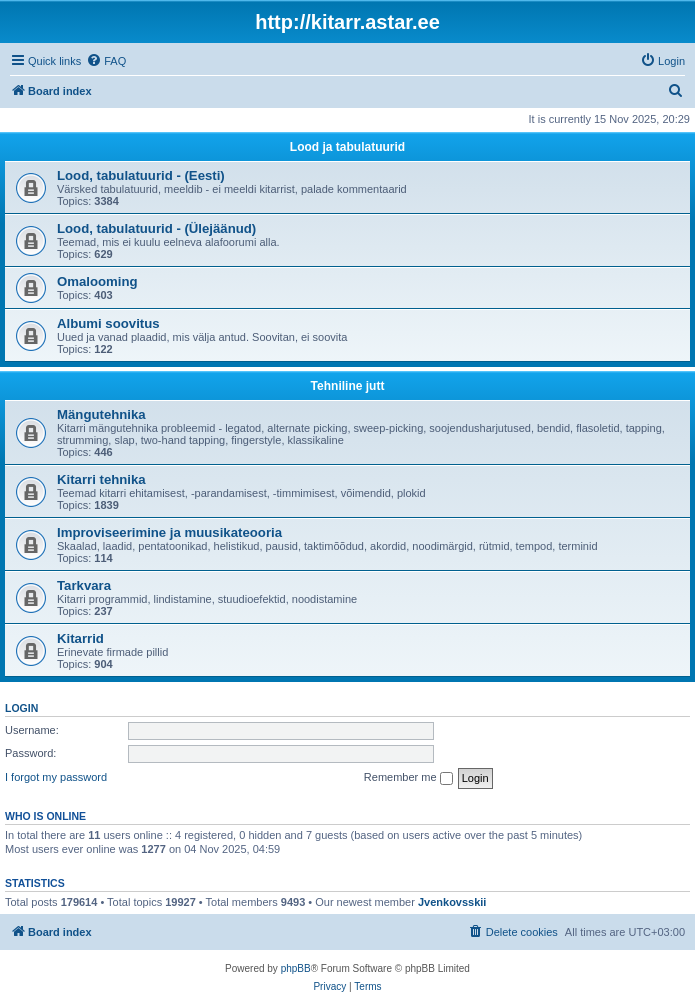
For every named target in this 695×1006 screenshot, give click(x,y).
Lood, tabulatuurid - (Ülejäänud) (156, 228)
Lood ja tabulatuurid (347, 147)
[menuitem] (106, 61)
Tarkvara (84, 585)
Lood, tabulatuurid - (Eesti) (141, 175)
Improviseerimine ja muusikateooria (169, 532)
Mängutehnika (101, 414)
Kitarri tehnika (101, 479)
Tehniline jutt (348, 386)
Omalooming (97, 281)
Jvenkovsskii (452, 902)
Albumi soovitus (108, 323)
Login (21, 708)
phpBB (296, 968)
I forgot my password (56, 777)
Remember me (408, 778)
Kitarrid (80, 638)
